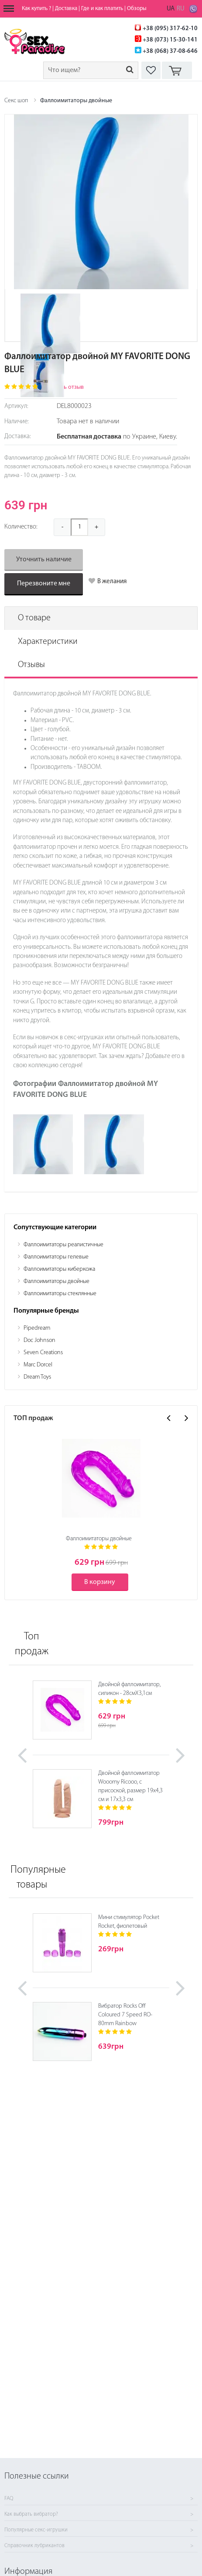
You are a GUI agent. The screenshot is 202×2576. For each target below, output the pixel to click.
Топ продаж (31, 1644)
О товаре (34, 618)
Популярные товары (32, 1877)
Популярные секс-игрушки (36, 2530)
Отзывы (31, 664)
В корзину (99, 1582)
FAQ (8, 2498)
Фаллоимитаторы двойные (76, 100)
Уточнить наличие (44, 559)
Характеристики (48, 641)
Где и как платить (102, 8)
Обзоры (137, 8)
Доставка (66, 8)
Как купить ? (36, 8)
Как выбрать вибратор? (31, 2514)
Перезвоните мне (43, 583)
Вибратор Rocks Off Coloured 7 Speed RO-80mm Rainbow (125, 2015)
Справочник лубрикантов (34, 2545)
